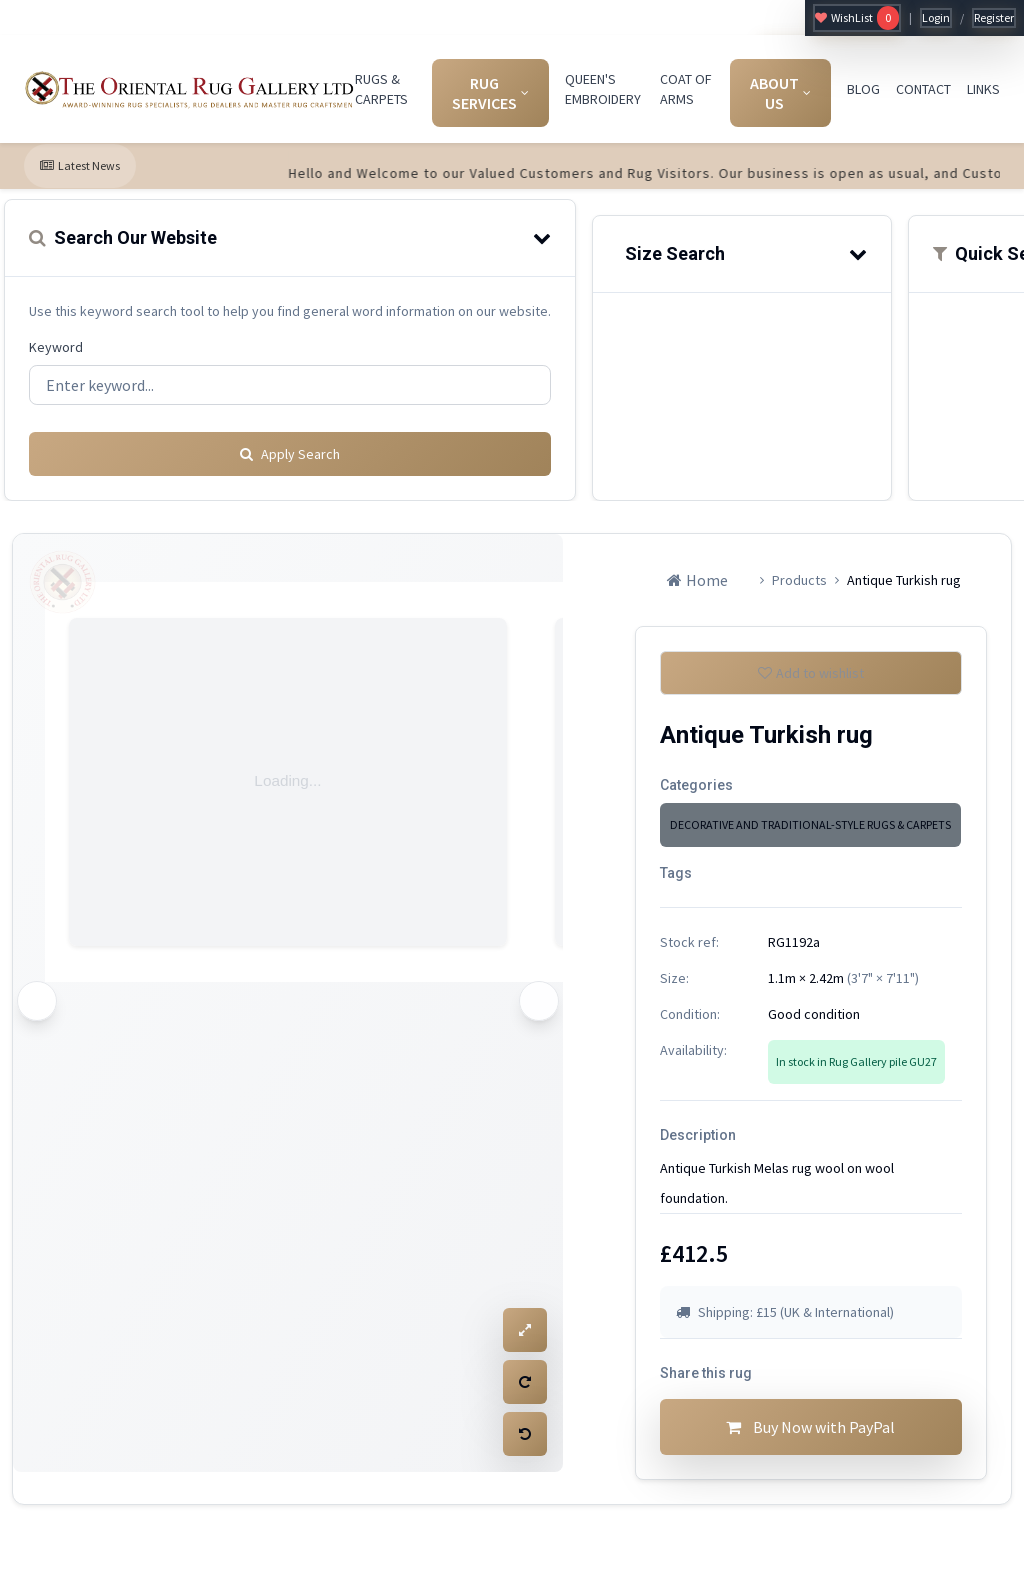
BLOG (863, 89)
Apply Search (290, 447)
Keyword (56, 347)
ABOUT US (780, 93)
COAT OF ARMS (686, 89)
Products (799, 573)
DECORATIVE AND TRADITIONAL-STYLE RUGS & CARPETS (810, 825)
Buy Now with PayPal (811, 1436)
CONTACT (923, 89)
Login (936, 17)
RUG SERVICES (490, 93)
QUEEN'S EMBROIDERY (603, 89)
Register (994, 17)
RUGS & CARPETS (381, 89)
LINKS (983, 89)
